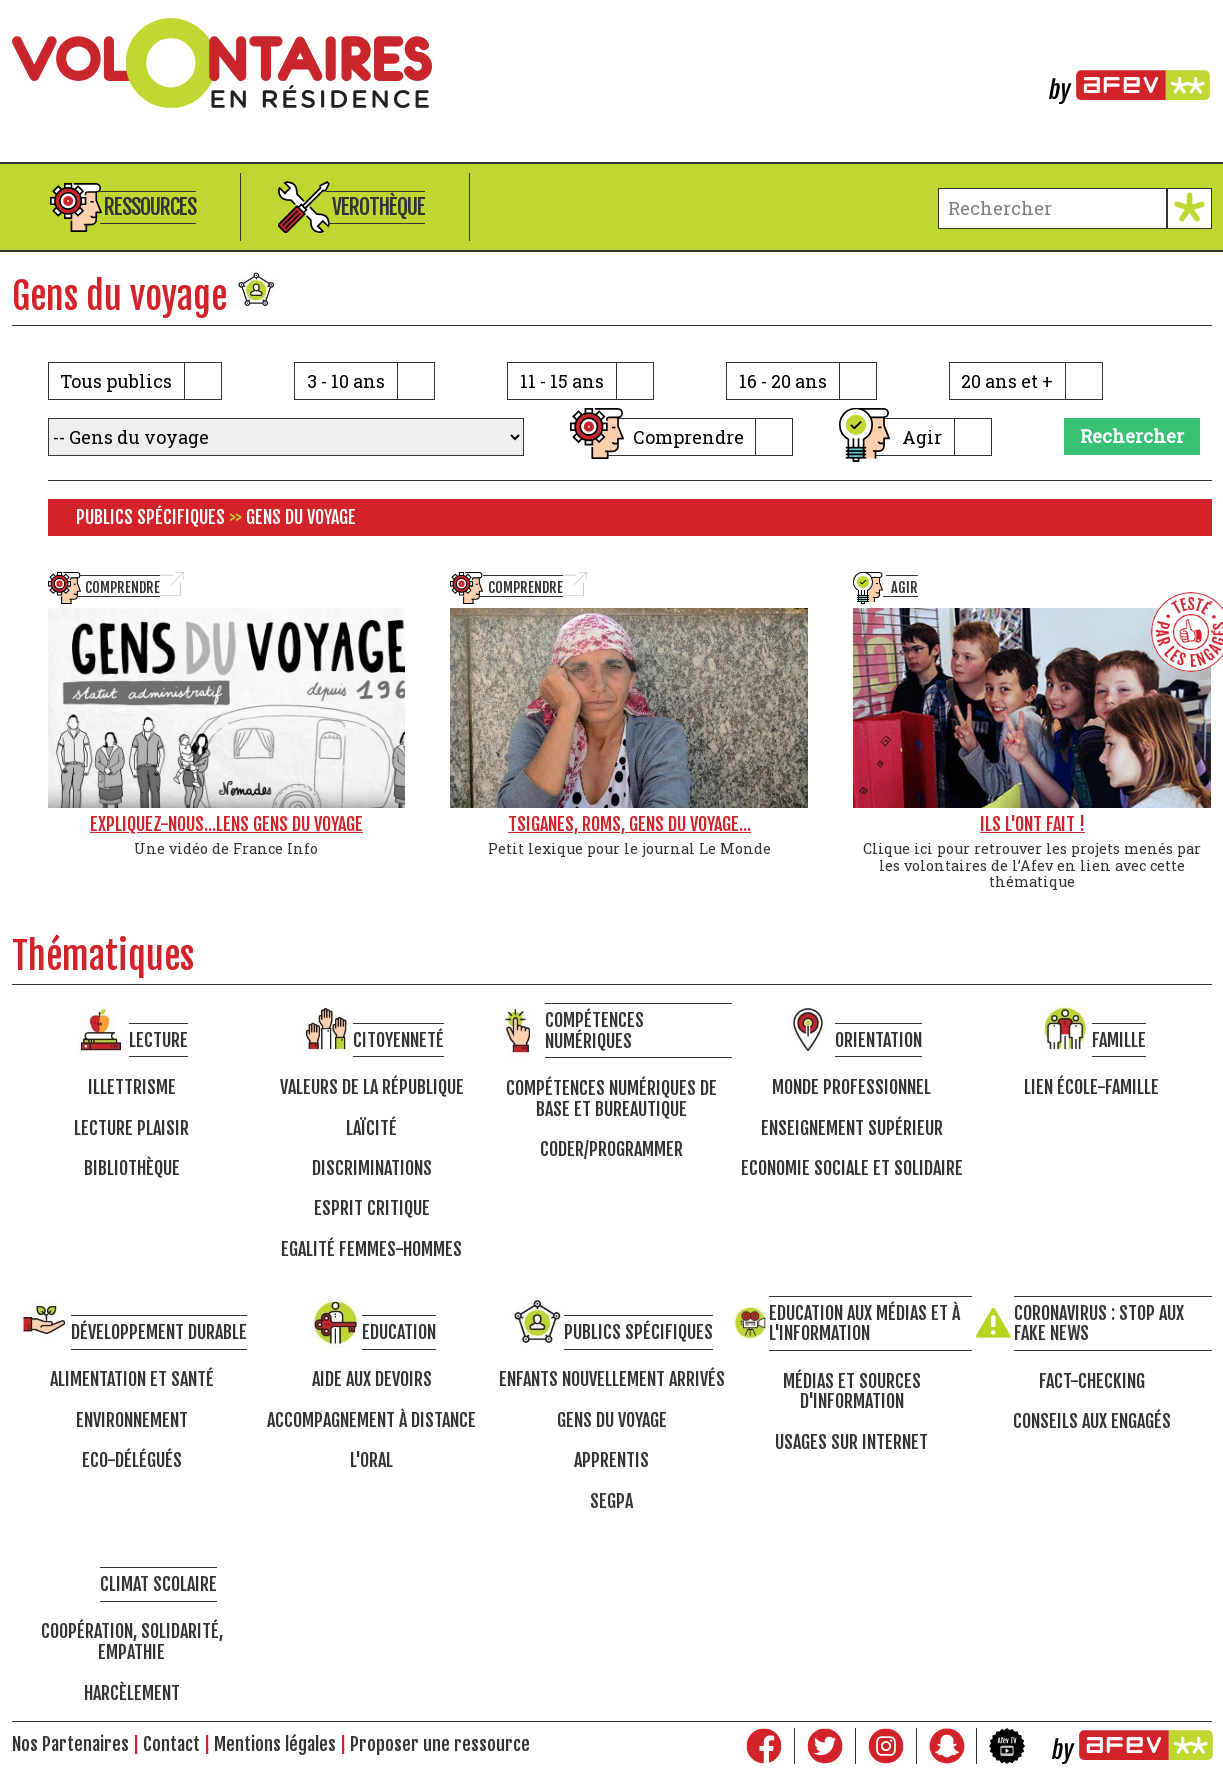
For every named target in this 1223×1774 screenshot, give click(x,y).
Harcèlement (132, 1693)
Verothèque (378, 206)
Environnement (132, 1420)
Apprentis (611, 1460)
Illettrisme (132, 1087)
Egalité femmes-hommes (371, 1249)
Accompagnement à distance (371, 1420)
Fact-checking (1092, 1381)
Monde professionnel (851, 1087)
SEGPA (611, 1501)
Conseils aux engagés (1092, 1421)
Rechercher (1132, 436)
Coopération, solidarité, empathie (132, 1641)
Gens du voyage (612, 1420)
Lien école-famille (1091, 1087)
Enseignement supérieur (852, 1128)
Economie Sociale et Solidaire (852, 1168)
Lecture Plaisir (131, 1128)
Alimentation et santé (132, 1379)
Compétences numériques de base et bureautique (611, 1098)
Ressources (150, 206)
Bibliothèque (132, 1168)
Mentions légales (275, 1744)
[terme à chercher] (1052, 208)
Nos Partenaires (70, 1744)
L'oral (371, 1460)
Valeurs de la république (372, 1087)
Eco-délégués (132, 1460)
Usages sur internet (851, 1442)
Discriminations (372, 1168)
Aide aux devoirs (372, 1379)
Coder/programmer (611, 1149)
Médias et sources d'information (852, 1391)
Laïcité (371, 1128)
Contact (171, 1744)
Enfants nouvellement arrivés (612, 1379)
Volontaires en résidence (612, 63)
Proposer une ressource (440, 1744)
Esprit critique (372, 1208)
